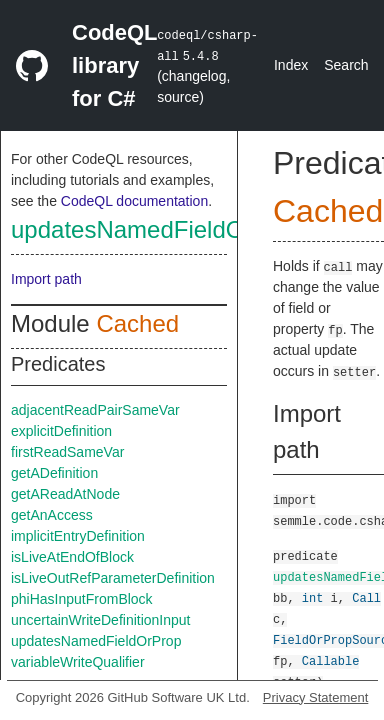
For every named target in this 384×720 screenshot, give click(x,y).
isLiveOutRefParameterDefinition (113, 578)
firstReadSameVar (67, 452)
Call (366, 597)
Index (291, 65)
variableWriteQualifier (78, 662)
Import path (46, 279)
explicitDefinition (61, 431)
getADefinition (54, 473)
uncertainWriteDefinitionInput (101, 620)
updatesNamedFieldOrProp (157, 229)
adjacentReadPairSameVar (95, 410)
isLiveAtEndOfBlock (72, 557)
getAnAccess (52, 515)
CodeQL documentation (134, 201)
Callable (331, 660)
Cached (137, 323)
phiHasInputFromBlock (82, 599)
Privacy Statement (316, 697)
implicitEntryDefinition (78, 536)
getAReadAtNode (65, 494)
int (313, 597)
